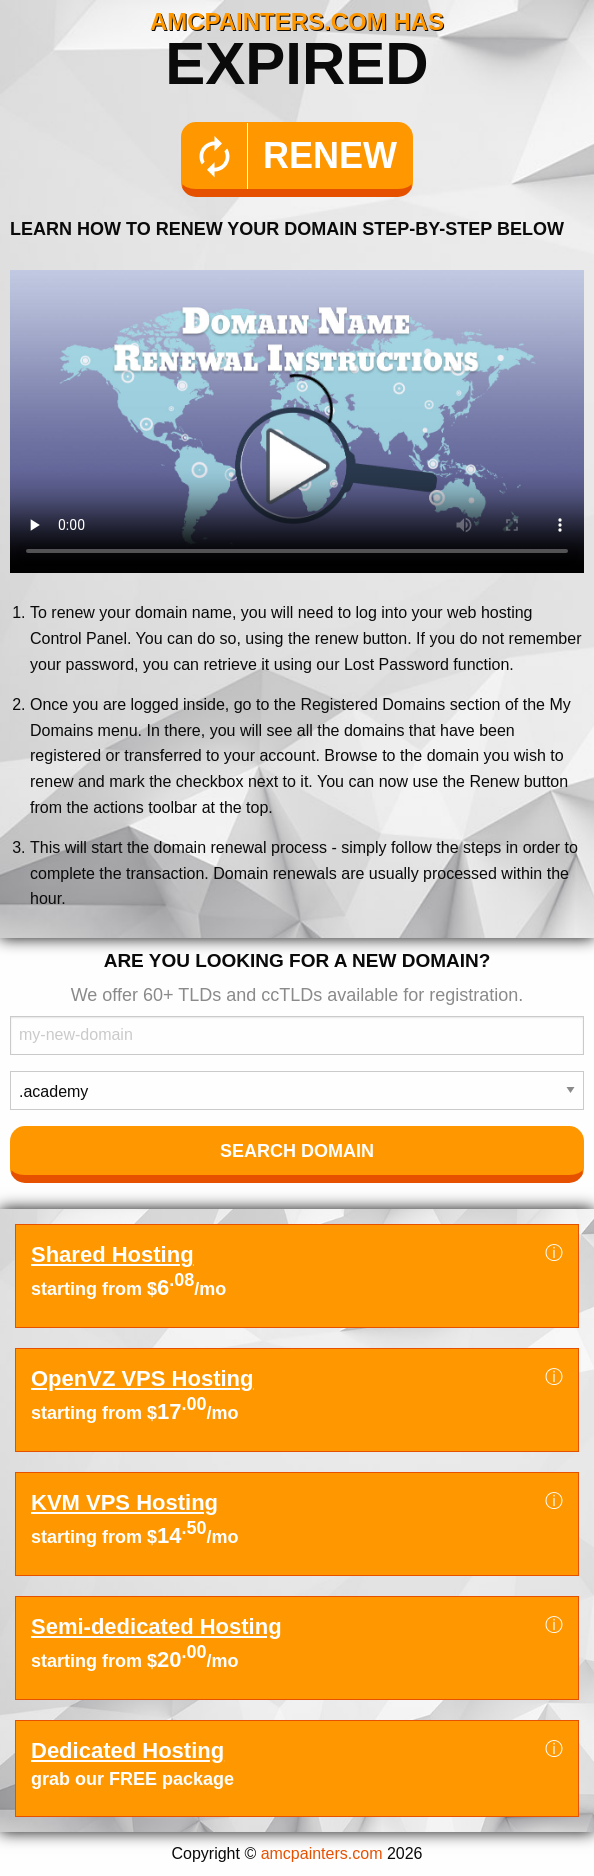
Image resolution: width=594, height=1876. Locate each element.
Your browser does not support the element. (297, 421)
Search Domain (297, 1151)
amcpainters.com (322, 1853)
